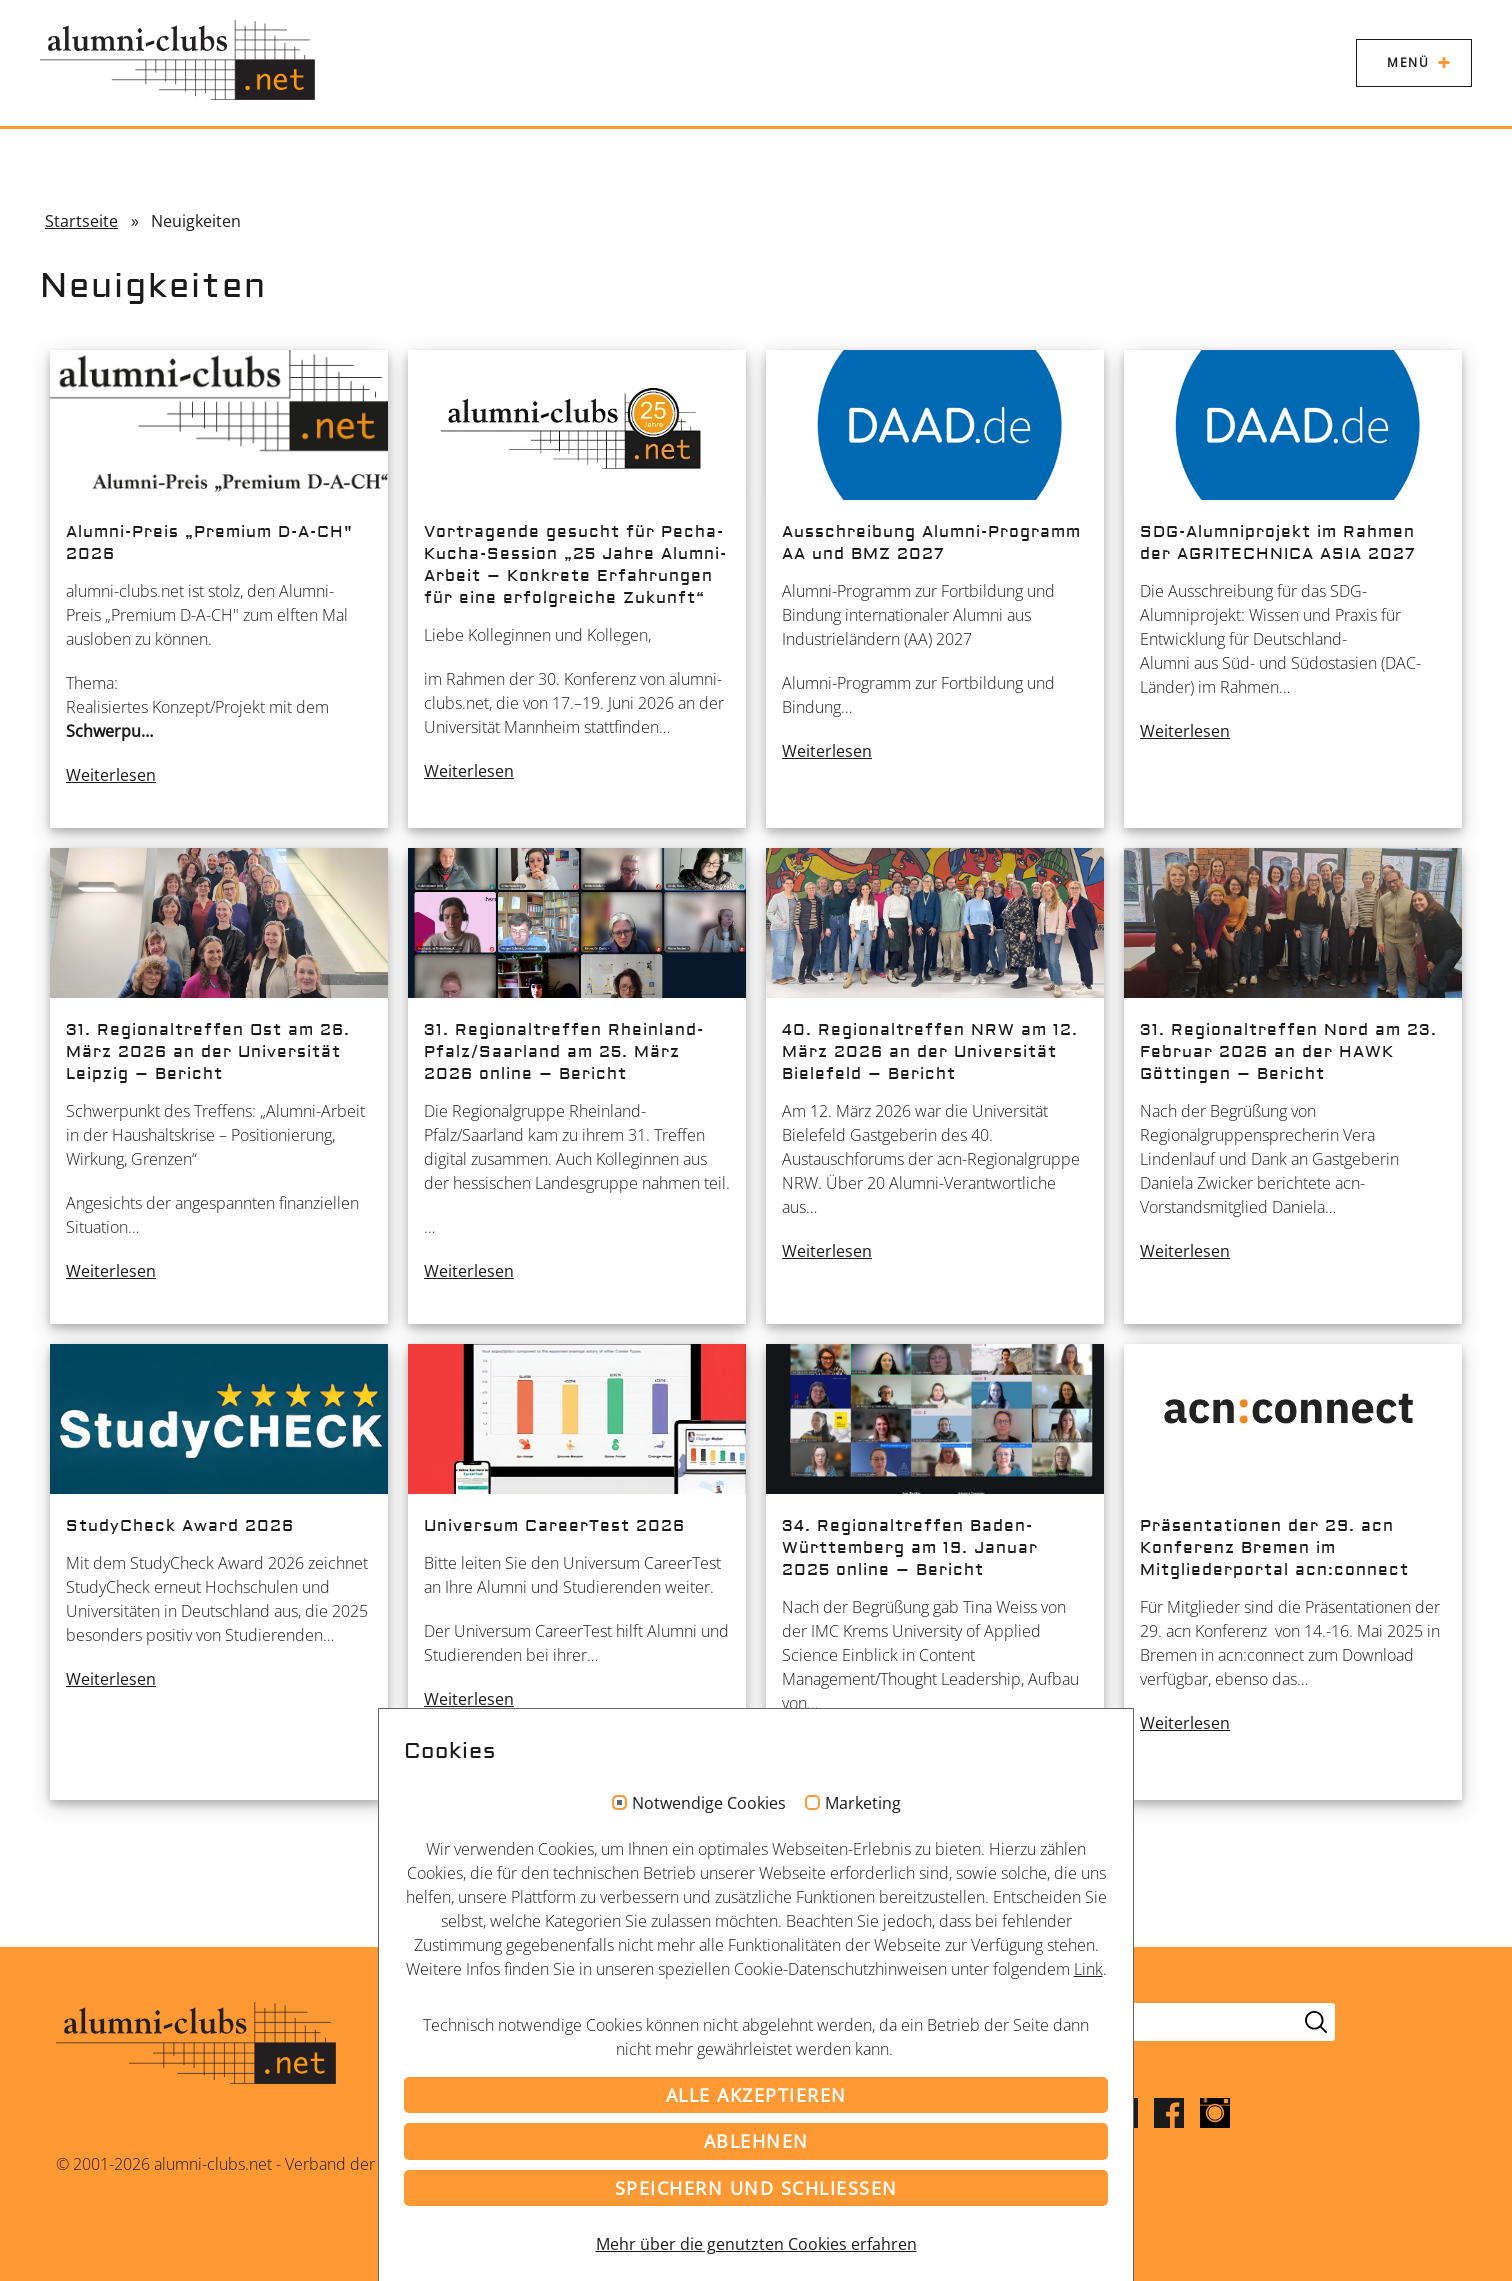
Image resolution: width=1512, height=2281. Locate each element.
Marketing (863, 1804)
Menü (1408, 62)
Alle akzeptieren (756, 2095)
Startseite (81, 221)
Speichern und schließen (756, 2188)
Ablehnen (756, 2141)
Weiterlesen (111, 775)
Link (1088, 1969)
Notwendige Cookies (709, 1804)
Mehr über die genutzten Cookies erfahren (756, 2244)
